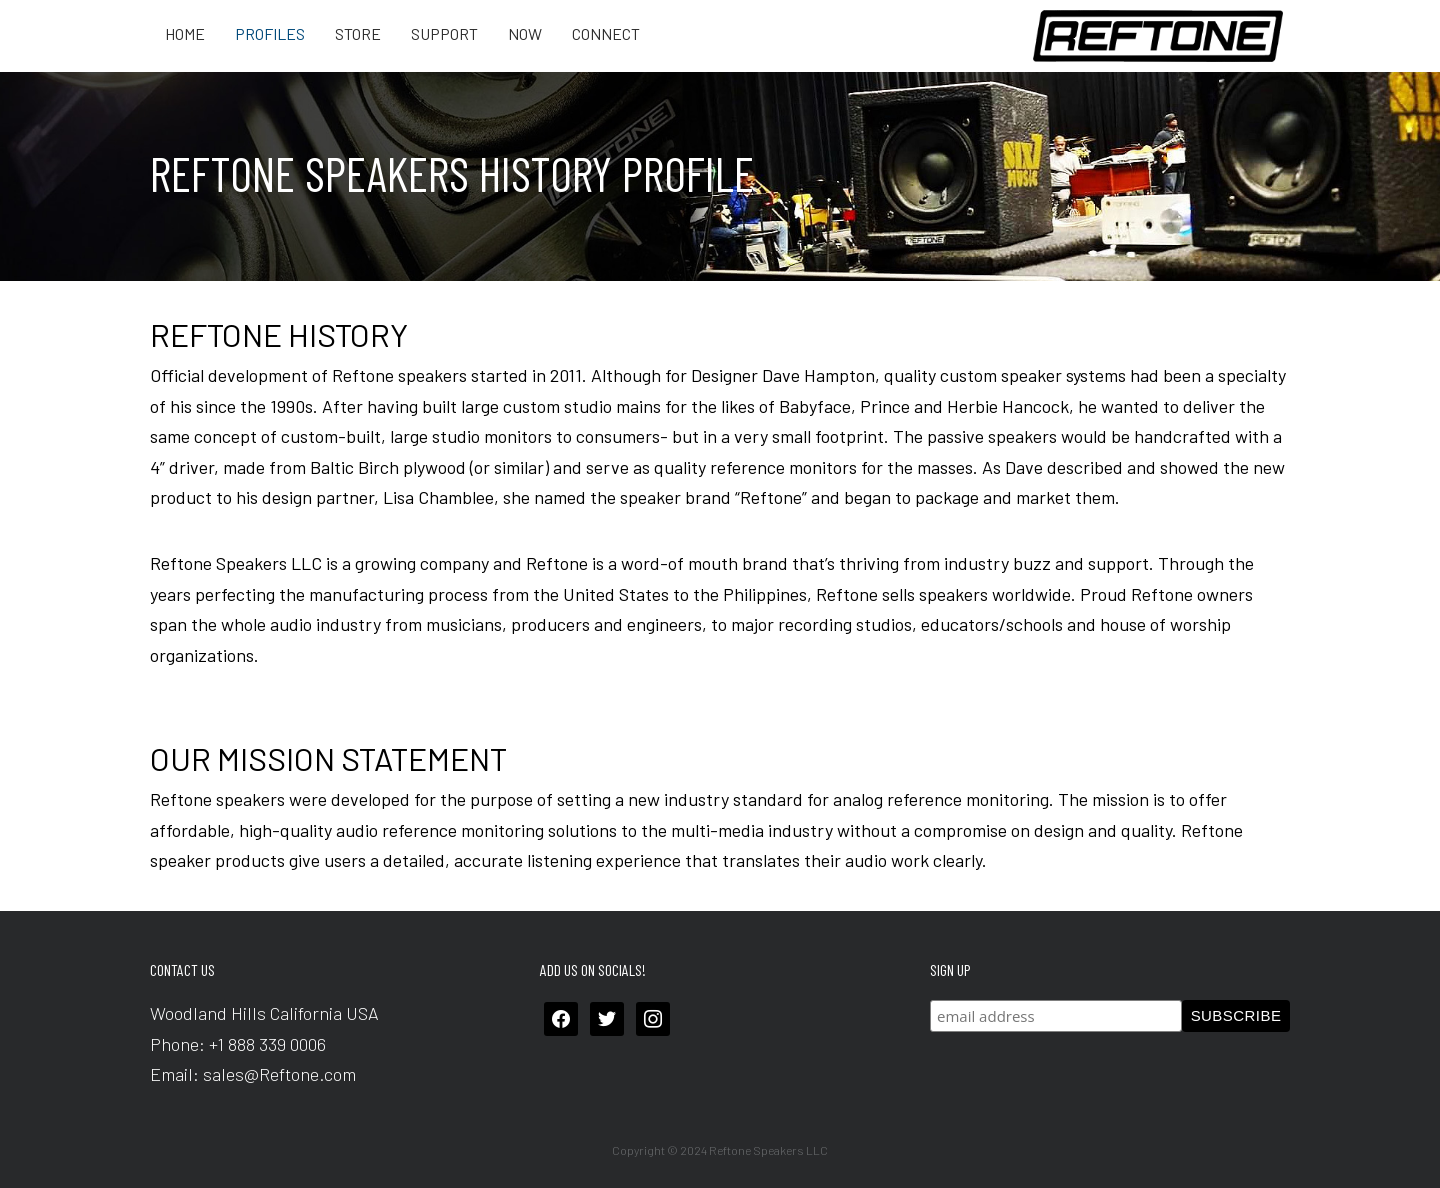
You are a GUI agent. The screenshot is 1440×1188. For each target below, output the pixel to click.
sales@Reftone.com (279, 1074)
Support (444, 34)
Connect (606, 34)
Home (185, 34)
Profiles (270, 34)
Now (525, 34)
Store (358, 34)
